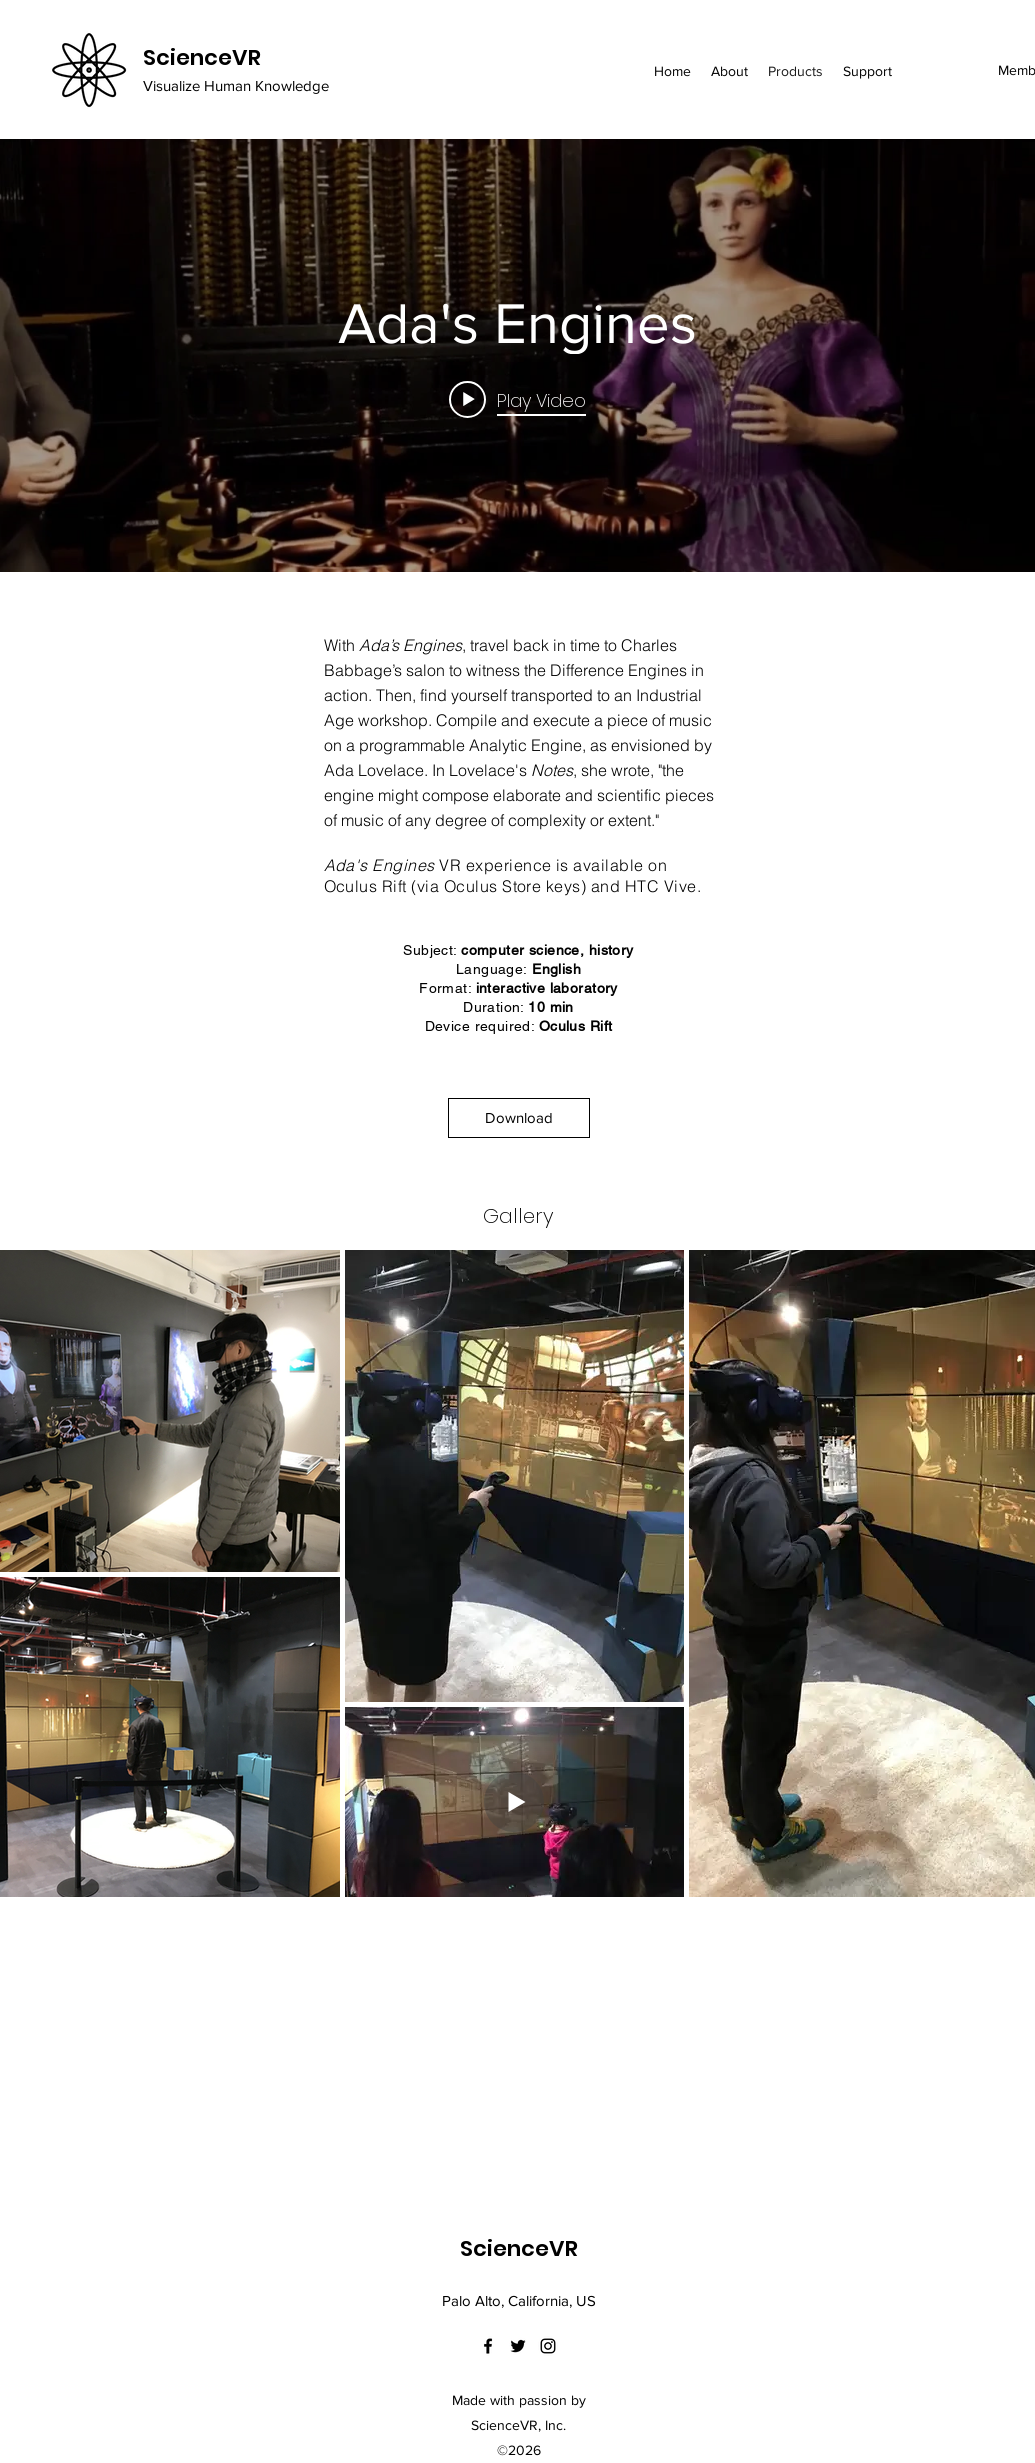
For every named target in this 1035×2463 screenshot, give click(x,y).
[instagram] (548, 2346)
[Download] (519, 1118)
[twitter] (518, 2346)
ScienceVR (202, 57)
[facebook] (488, 2346)
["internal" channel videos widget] (517, 355)
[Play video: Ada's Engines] (517, 400)
